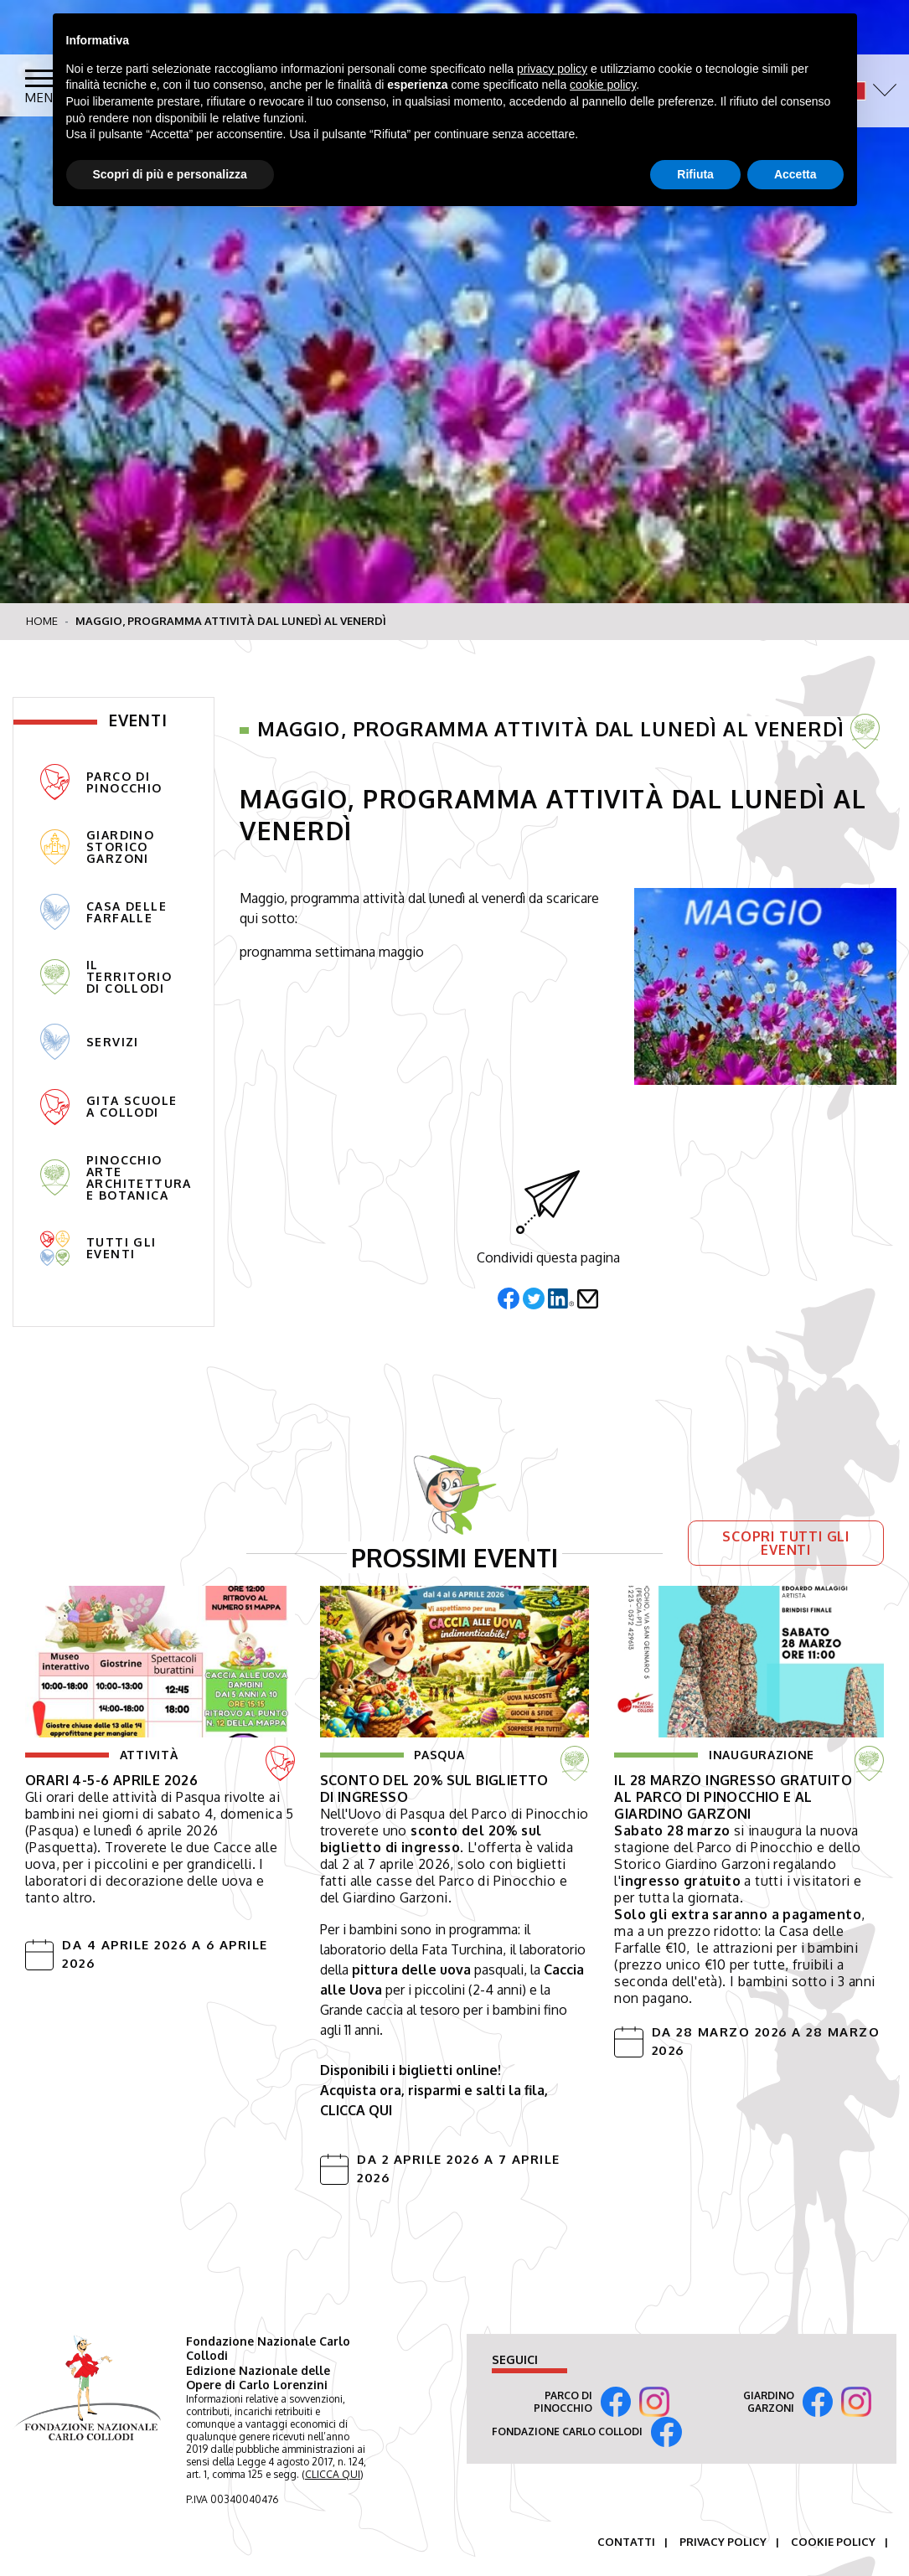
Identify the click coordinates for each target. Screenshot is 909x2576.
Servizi (89, 1042)
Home (42, 620)
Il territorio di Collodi (106, 977)
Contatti (626, 2541)
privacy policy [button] (552, 68)
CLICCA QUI (332, 2474)
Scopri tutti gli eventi (786, 1543)
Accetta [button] (795, 174)
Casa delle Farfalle (103, 912)
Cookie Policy (833, 2541)
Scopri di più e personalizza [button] (170, 174)
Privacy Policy (723, 2541)
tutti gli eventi (98, 1249)
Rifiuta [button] (695, 174)
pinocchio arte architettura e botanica (116, 1177)
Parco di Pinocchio (101, 782)
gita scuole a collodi (108, 1107)
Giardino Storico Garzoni (97, 847)
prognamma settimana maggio (332, 951)
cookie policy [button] (603, 84)
